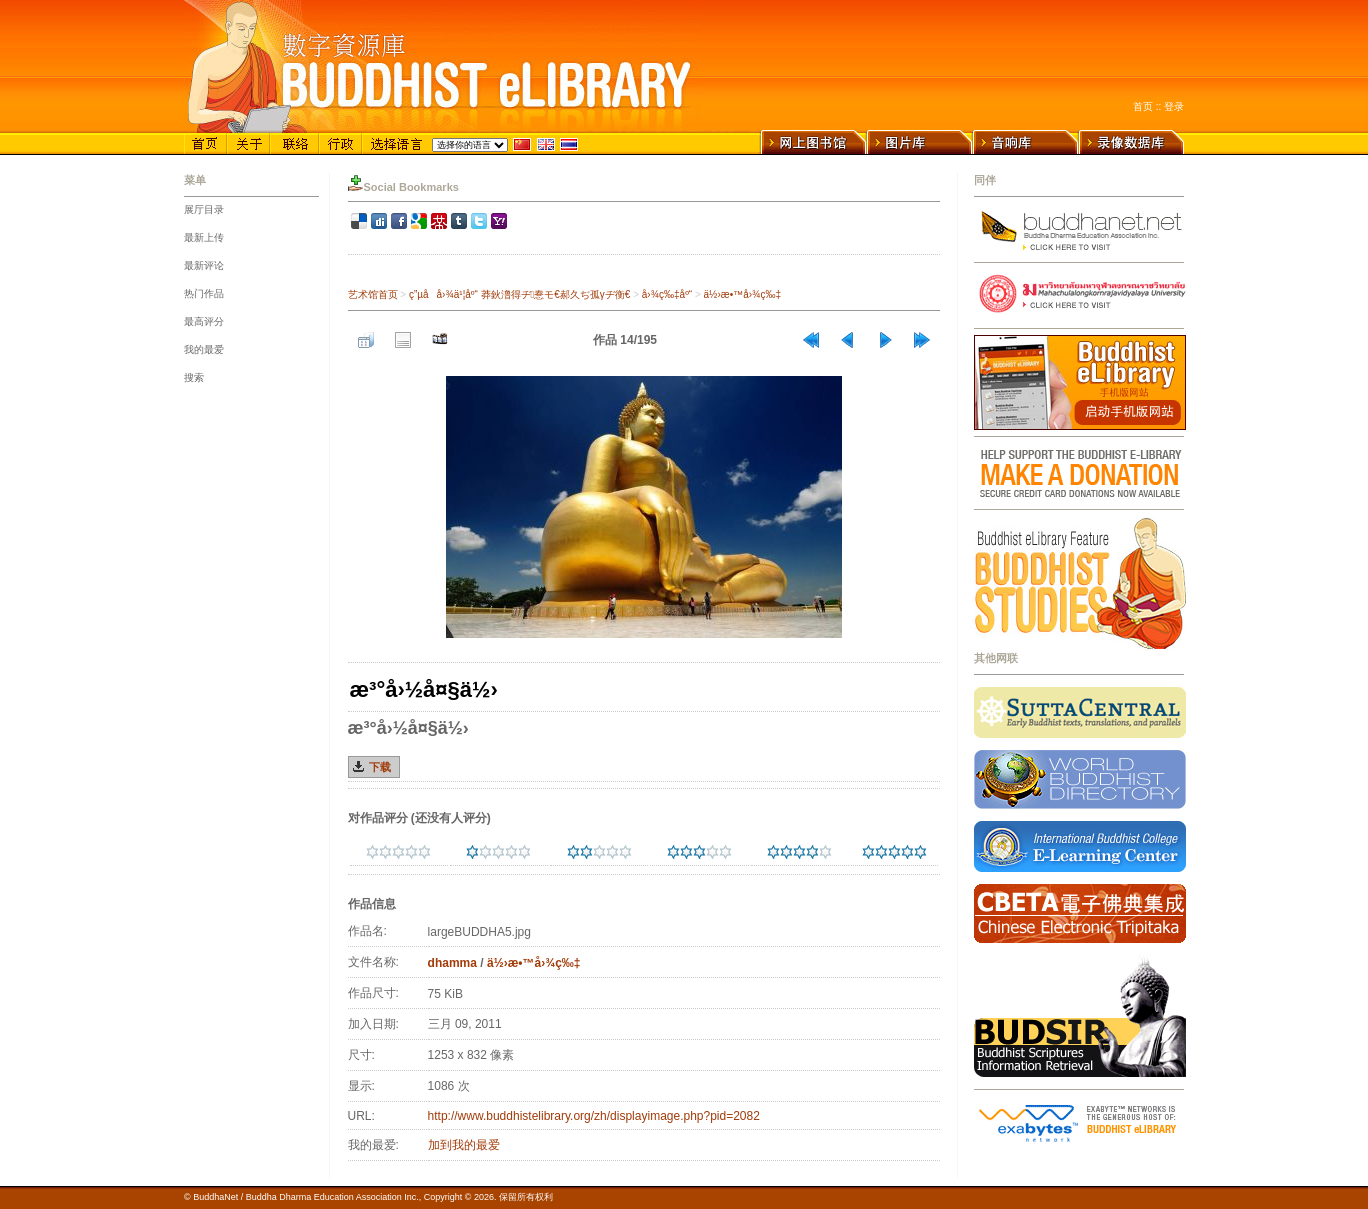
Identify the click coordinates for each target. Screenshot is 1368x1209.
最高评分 (204, 321)
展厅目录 (204, 209)
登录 (1174, 106)
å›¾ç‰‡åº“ (667, 294)
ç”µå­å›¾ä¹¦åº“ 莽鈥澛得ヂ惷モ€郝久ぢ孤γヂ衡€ (519, 294)
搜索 (194, 377)
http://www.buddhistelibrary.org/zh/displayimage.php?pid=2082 (594, 1116)
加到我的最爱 (464, 1145)
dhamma (452, 963)
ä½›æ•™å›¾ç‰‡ (742, 294)
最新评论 (204, 265)
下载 (380, 767)
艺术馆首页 (373, 294)
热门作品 (204, 293)
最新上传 (204, 237)
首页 (1143, 106)
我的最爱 (204, 349)
